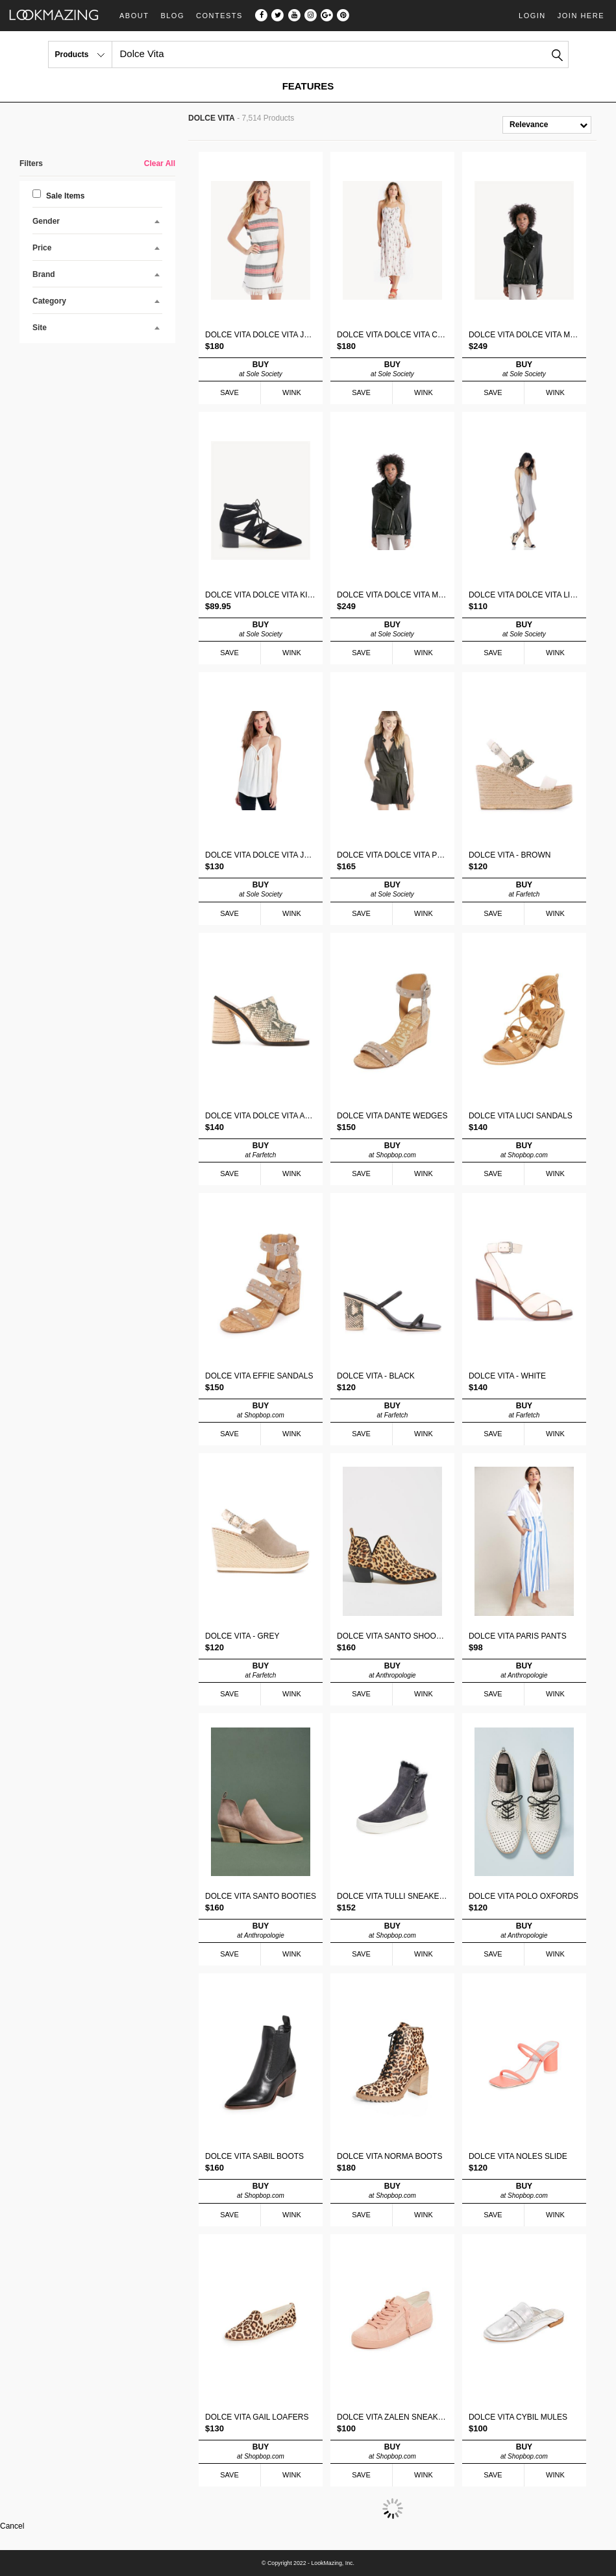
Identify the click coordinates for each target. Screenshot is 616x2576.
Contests (219, 15)
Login (532, 15)
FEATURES (308, 85)
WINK (291, 392)
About (134, 15)
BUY (261, 369)
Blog (172, 15)
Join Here (581, 15)
